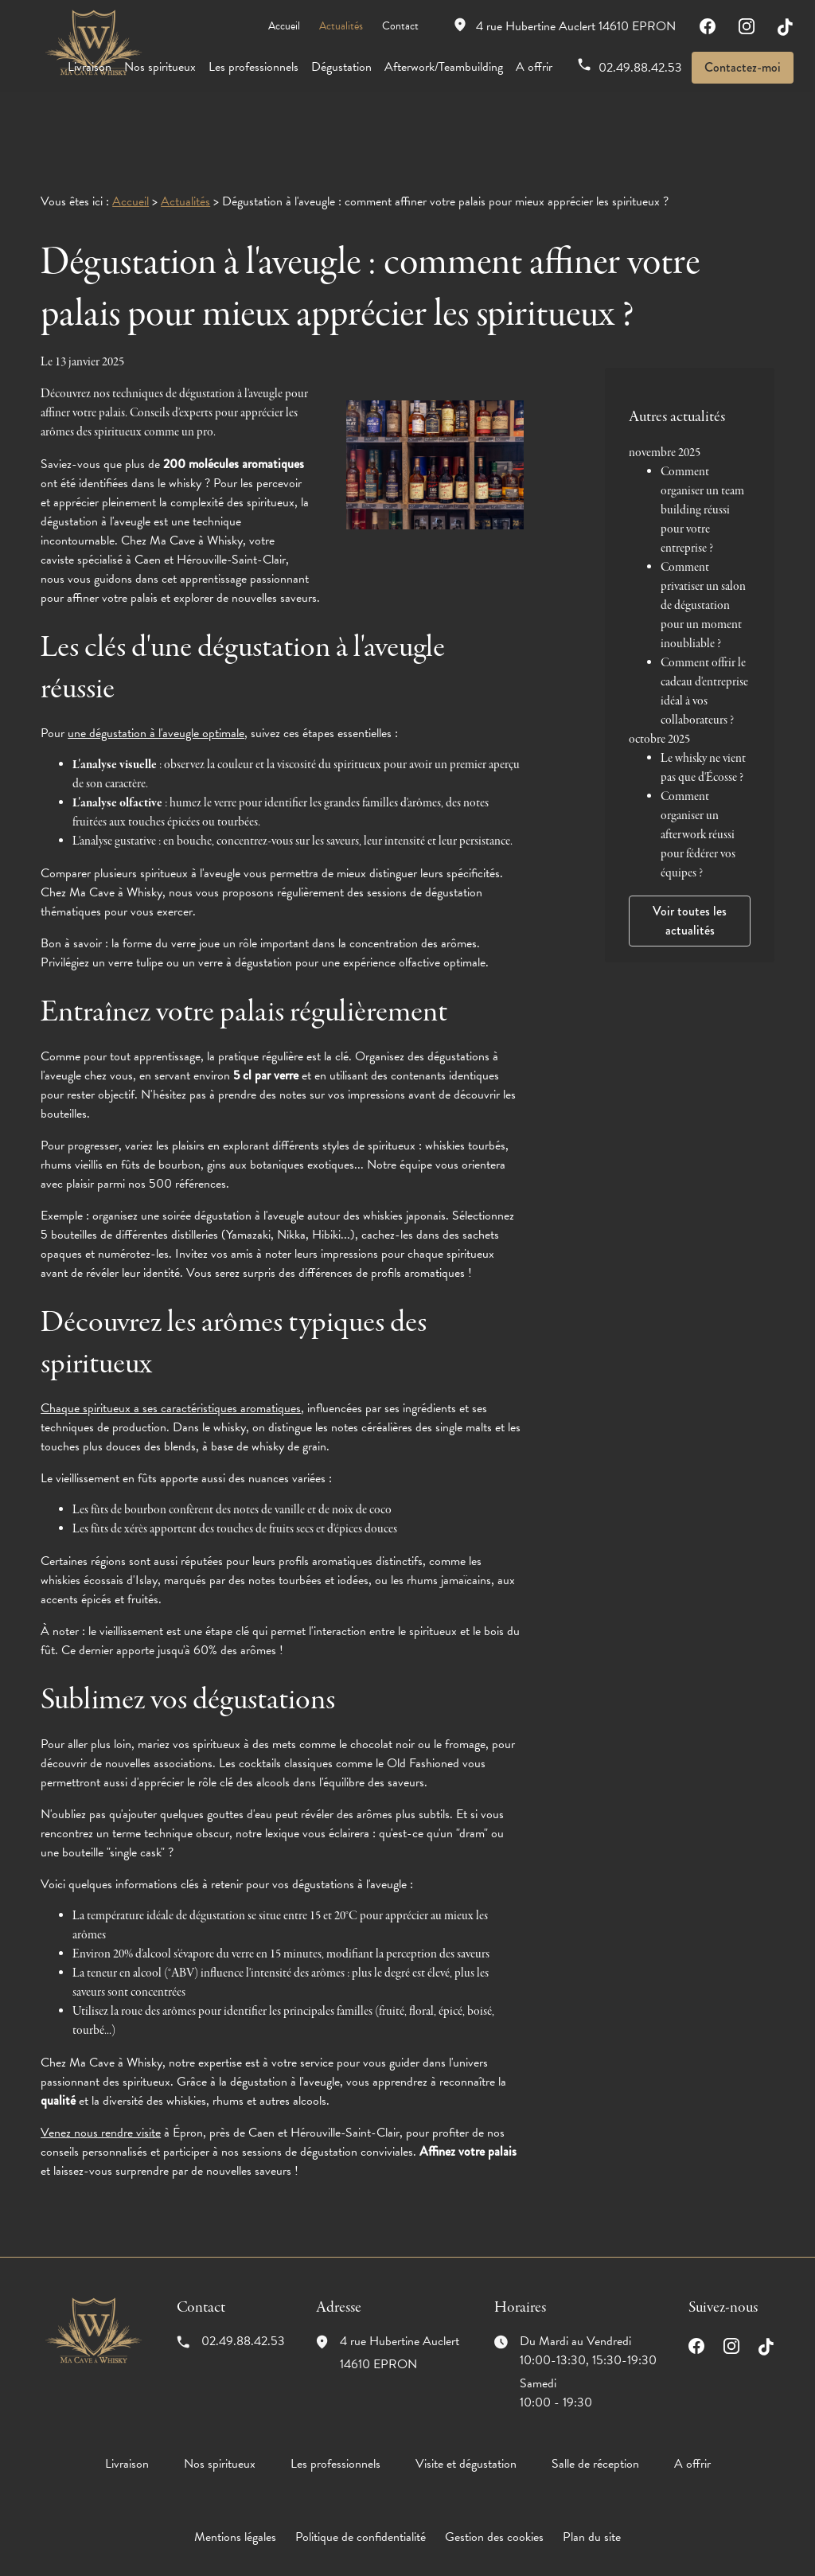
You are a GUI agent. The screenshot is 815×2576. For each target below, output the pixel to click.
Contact (400, 26)
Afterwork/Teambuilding (443, 67)
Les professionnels (253, 67)
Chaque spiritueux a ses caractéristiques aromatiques (171, 1358)
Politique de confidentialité (360, 2487)
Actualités (341, 26)
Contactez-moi (742, 67)
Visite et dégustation (466, 2414)
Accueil (284, 26)
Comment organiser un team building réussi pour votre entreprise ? (702, 446)
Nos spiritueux (160, 67)
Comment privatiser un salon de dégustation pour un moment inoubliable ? (703, 541)
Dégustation (341, 67)
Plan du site (592, 2487)
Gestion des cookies (494, 2487)
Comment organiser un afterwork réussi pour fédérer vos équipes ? (698, 771)
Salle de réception (595, 2414)
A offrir (534, 67)
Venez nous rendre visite (101, 2083)
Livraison (89, 67)
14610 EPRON (576, 26)
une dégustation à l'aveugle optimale (156, 683)
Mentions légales (235, 2487)
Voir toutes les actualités (690, 856)
